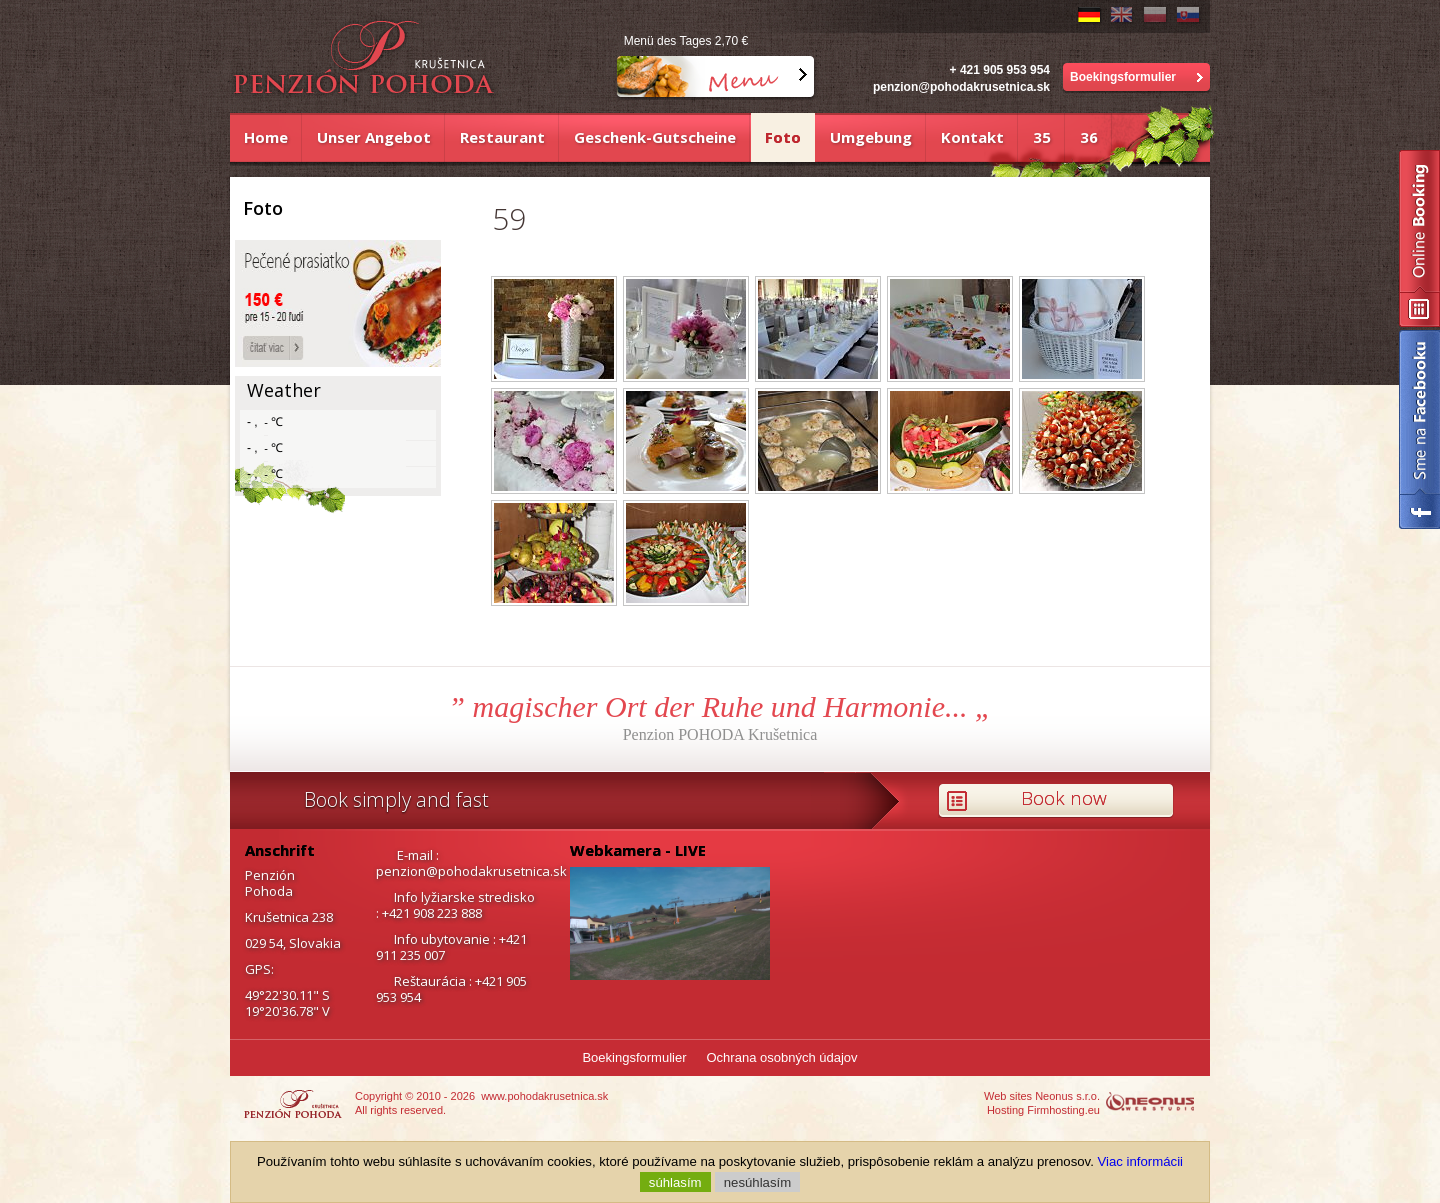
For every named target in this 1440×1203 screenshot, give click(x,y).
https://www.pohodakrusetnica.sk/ (306, 1103)
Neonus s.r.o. (1067, 1096)
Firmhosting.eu (1063, 1110)
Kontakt (972, 137)
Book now (1064, 798)
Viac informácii (1141, 1161)
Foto (783, 137)
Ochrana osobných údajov (782, 1057)
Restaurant (502, 137)
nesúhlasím (757, 1181)
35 (1042, 137)
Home (266, 137)
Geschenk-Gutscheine (655, 137)
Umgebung (871, 137)
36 (1089, 137)
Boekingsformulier (1123, 77)
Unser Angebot (374, 137)
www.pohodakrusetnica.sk (544, 1096)
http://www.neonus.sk (1157, 1103)
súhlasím (675, 1181)
